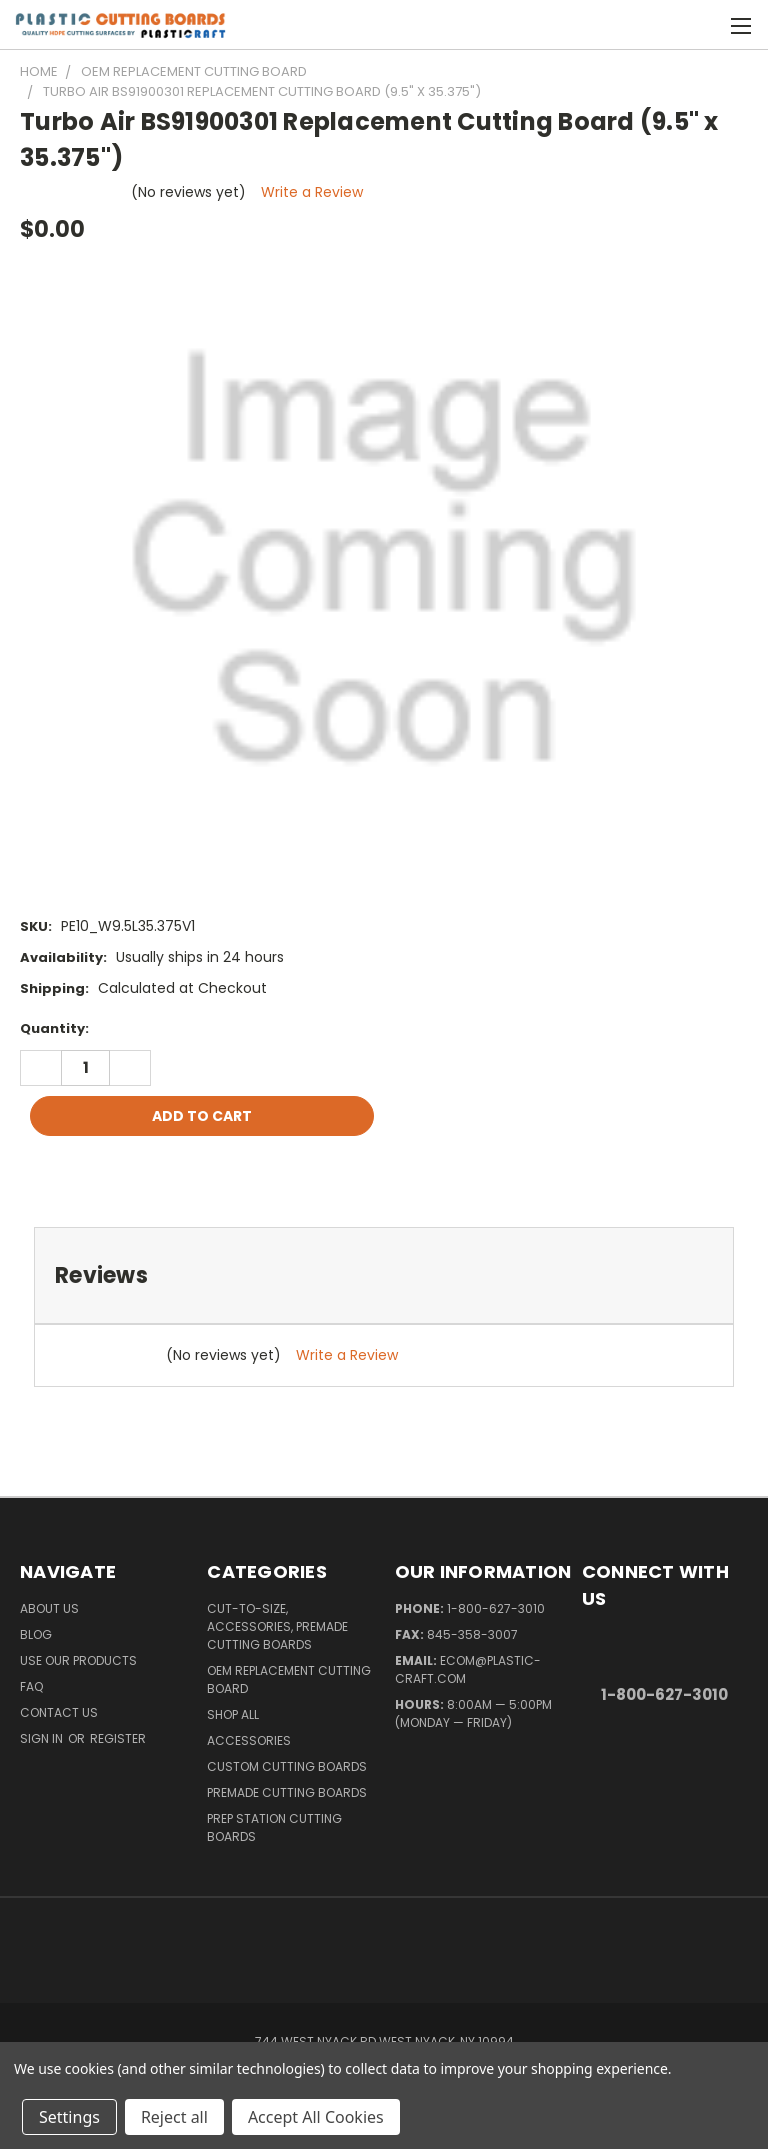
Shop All (233, 1714)
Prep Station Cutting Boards (274, 1827)
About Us (49, 1608)
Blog (36, 1634)
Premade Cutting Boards (287, 1792)
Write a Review (312, 192)
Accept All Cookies (316, 2117)
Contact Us (59, 1712)
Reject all (174, 2117)
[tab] (384, 1275)
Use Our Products (78, 1660)
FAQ (31, 1686)
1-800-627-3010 (496, 1608)
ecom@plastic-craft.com (468, 1669)
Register (118, 1738)
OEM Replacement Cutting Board (289, 1679)
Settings (69, 2117)
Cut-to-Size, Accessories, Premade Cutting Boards (277, 1626)
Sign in (43, 1738)
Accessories (249, 1740)
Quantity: (54, 1028)
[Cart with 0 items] (703, 25)
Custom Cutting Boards (287, 1766)
